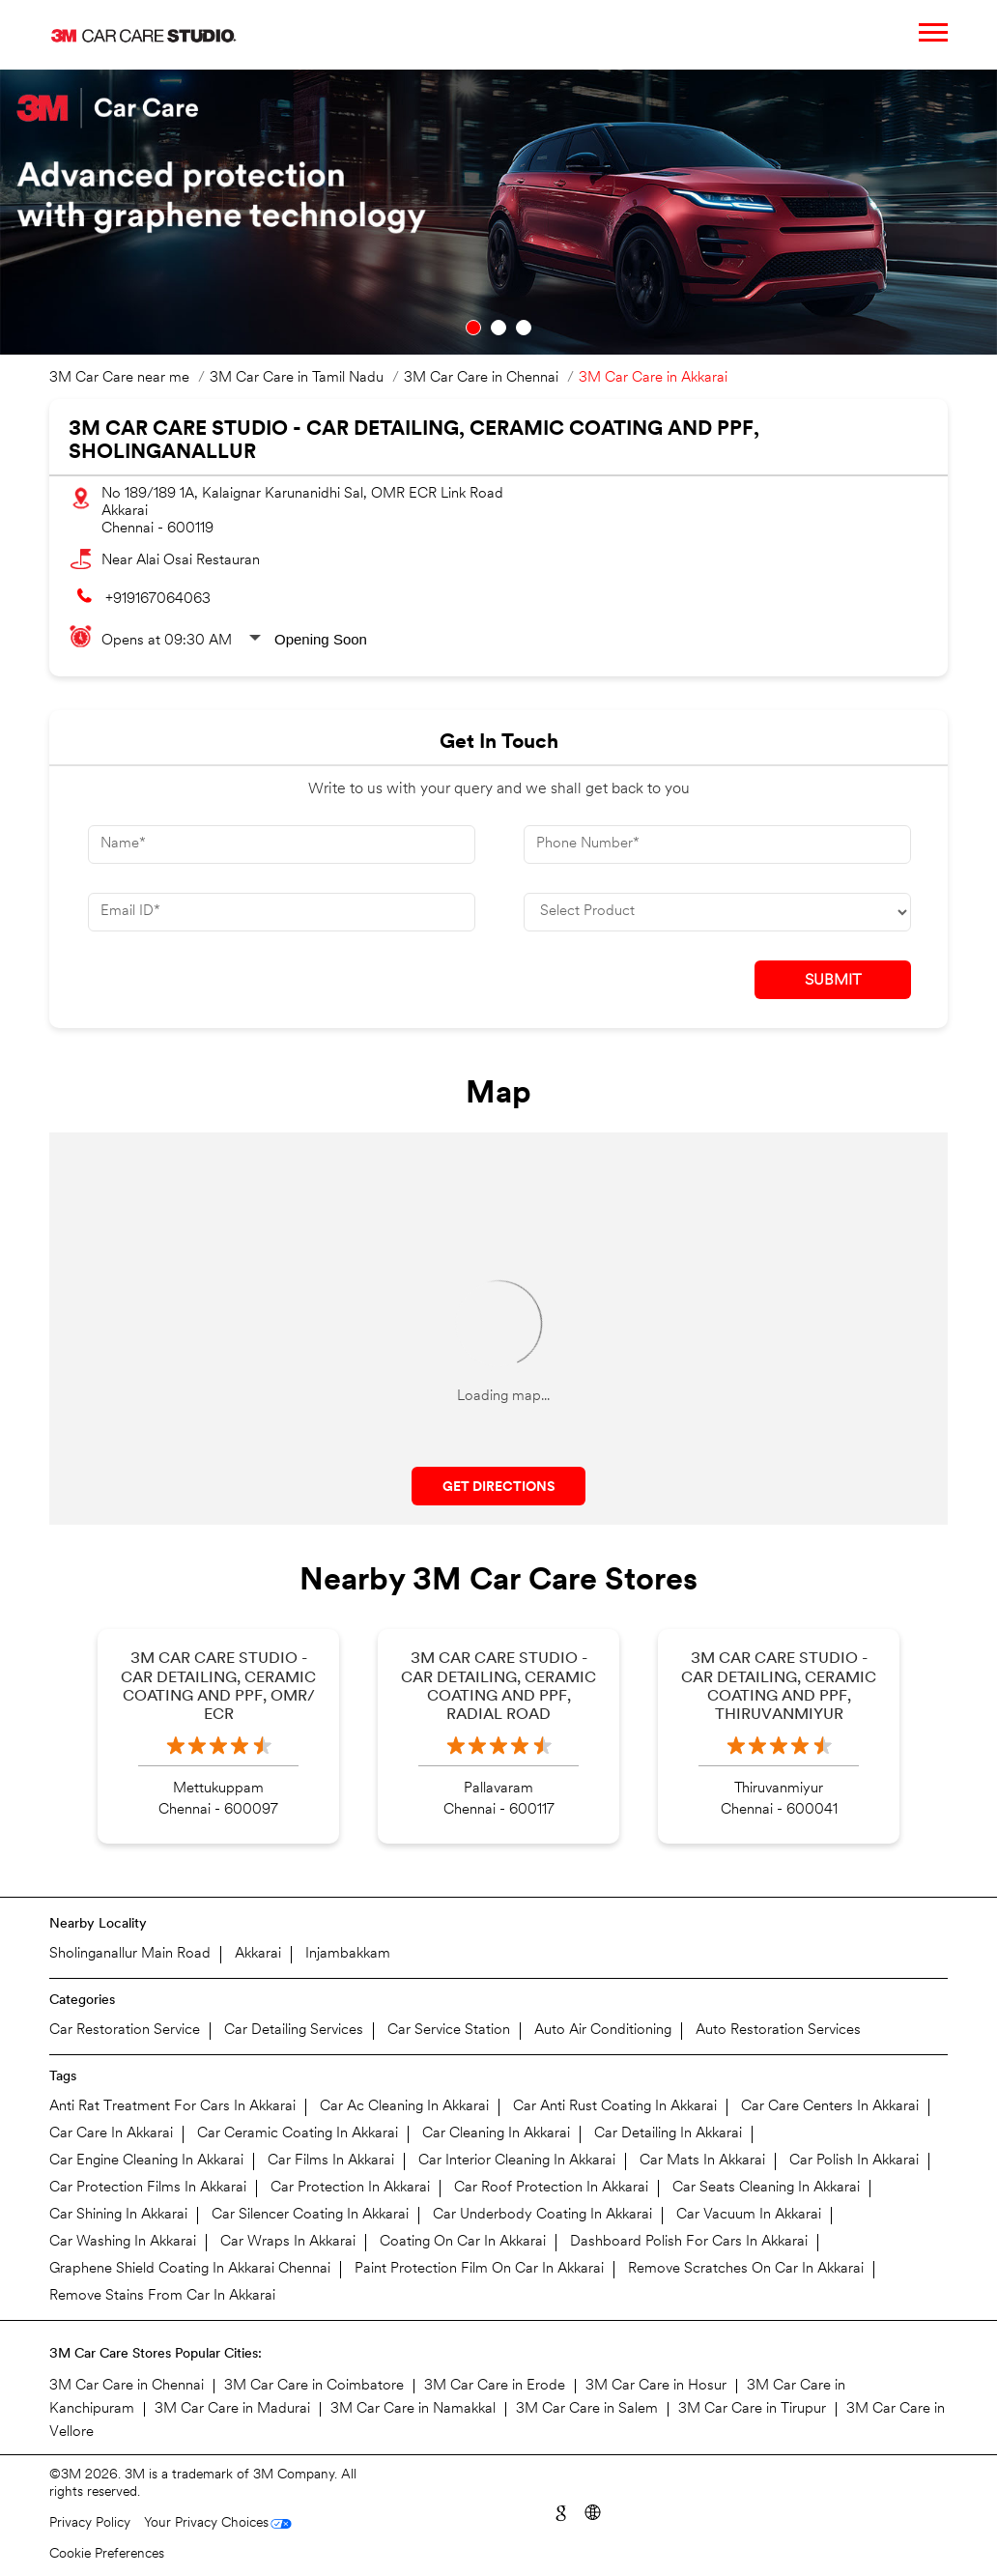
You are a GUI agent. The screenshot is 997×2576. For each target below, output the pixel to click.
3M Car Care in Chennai (126, 2386)
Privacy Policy (89, 2523)
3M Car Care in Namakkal (413, 2409)
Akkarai (258, 1954)
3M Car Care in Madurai (232, 2409)
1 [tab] (473, 327)
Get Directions (498, 1487)
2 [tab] (498, 327)
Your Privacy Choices (206, 2523)
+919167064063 (158, 599)
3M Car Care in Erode (494, 2386)
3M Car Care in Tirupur (752, 2409)
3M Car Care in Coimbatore (314, 2386)
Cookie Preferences (106, 2554)
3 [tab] (523, 327)
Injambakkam (347, 1954)
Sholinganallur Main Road (130, 1954)
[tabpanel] (498, 212)
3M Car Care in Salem (587, 2409)
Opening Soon (320, 639)
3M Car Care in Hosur (655, 2386)
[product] (717, 912)
